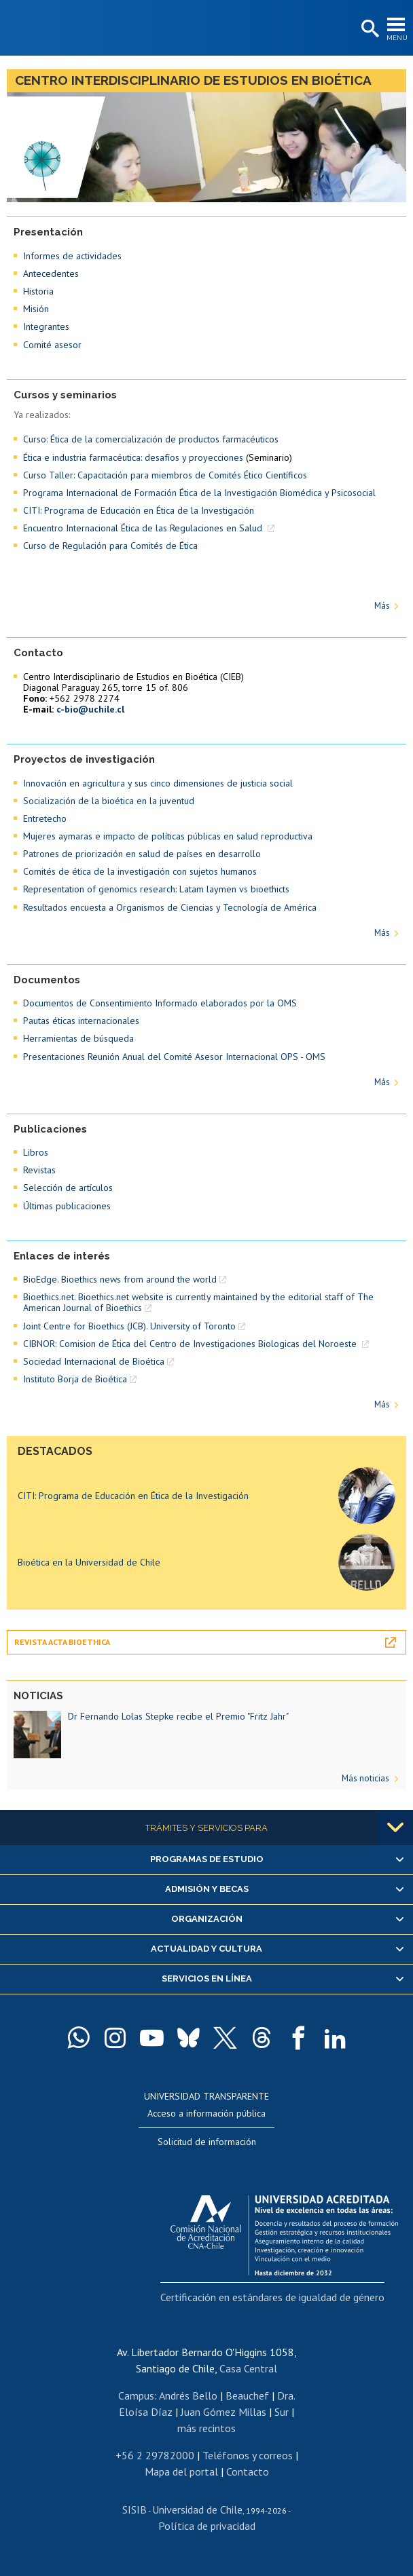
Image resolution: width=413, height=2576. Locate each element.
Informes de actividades (72, 256)
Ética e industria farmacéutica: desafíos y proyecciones (133, 457)
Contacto (247, 2471)
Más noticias (365, 1778)
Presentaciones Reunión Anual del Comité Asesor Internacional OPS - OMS (174, 1056)
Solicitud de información (207, 2142)
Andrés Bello (188, 2395)
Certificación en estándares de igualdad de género (272, 2297)
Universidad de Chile (197, 2509)
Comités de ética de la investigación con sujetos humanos (140, 871)
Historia (38, 291)
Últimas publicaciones (67, 1206)
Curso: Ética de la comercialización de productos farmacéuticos (151, 439)
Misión (36, 309)
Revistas (39, 1170)
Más (382, 605)
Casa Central (248, 2368)
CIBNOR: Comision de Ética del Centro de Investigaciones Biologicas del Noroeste (191, 1344)
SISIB (134, 2509)
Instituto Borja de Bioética (75, 1379)
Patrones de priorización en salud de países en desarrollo (142, 854)
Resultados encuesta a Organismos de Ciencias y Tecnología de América (170, 907)
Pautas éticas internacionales (81, 1021)
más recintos (206, 2428)
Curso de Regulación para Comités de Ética (110, 545)
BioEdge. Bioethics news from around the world (120, 1279)
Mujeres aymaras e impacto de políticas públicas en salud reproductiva (167, 836)
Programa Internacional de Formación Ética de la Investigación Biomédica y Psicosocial (199, 493)
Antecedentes (51, 273)
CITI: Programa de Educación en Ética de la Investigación (138, 510)
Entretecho (45, 818)
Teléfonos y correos (247, 2455)
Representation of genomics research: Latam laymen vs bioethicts (156, 889)
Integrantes (46, 326)
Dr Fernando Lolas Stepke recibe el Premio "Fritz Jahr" (178, 1716)
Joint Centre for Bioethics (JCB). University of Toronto (129, 1326)
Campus (136, 2395)
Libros (35, 1152)
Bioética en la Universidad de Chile (89, 1562)
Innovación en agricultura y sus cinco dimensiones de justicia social (158, 783)
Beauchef (247, 2395)
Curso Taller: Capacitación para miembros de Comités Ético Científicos (165, 475)
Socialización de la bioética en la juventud (108, 801)
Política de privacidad (206, 2526)
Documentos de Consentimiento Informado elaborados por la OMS (160, 1003)
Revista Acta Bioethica (62, 1642)
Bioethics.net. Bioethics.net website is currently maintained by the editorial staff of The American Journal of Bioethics (198, 1302)
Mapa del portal (181, 2471)
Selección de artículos (68, 1187)
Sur (281, 2412)
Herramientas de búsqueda (78, 1038)
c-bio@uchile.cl (90, 709)
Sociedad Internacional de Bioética (93, 1361)
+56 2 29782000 (154, 2455)
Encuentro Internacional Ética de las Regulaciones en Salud (144, 528)
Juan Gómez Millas (223, 2412)
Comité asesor (52, 345)
